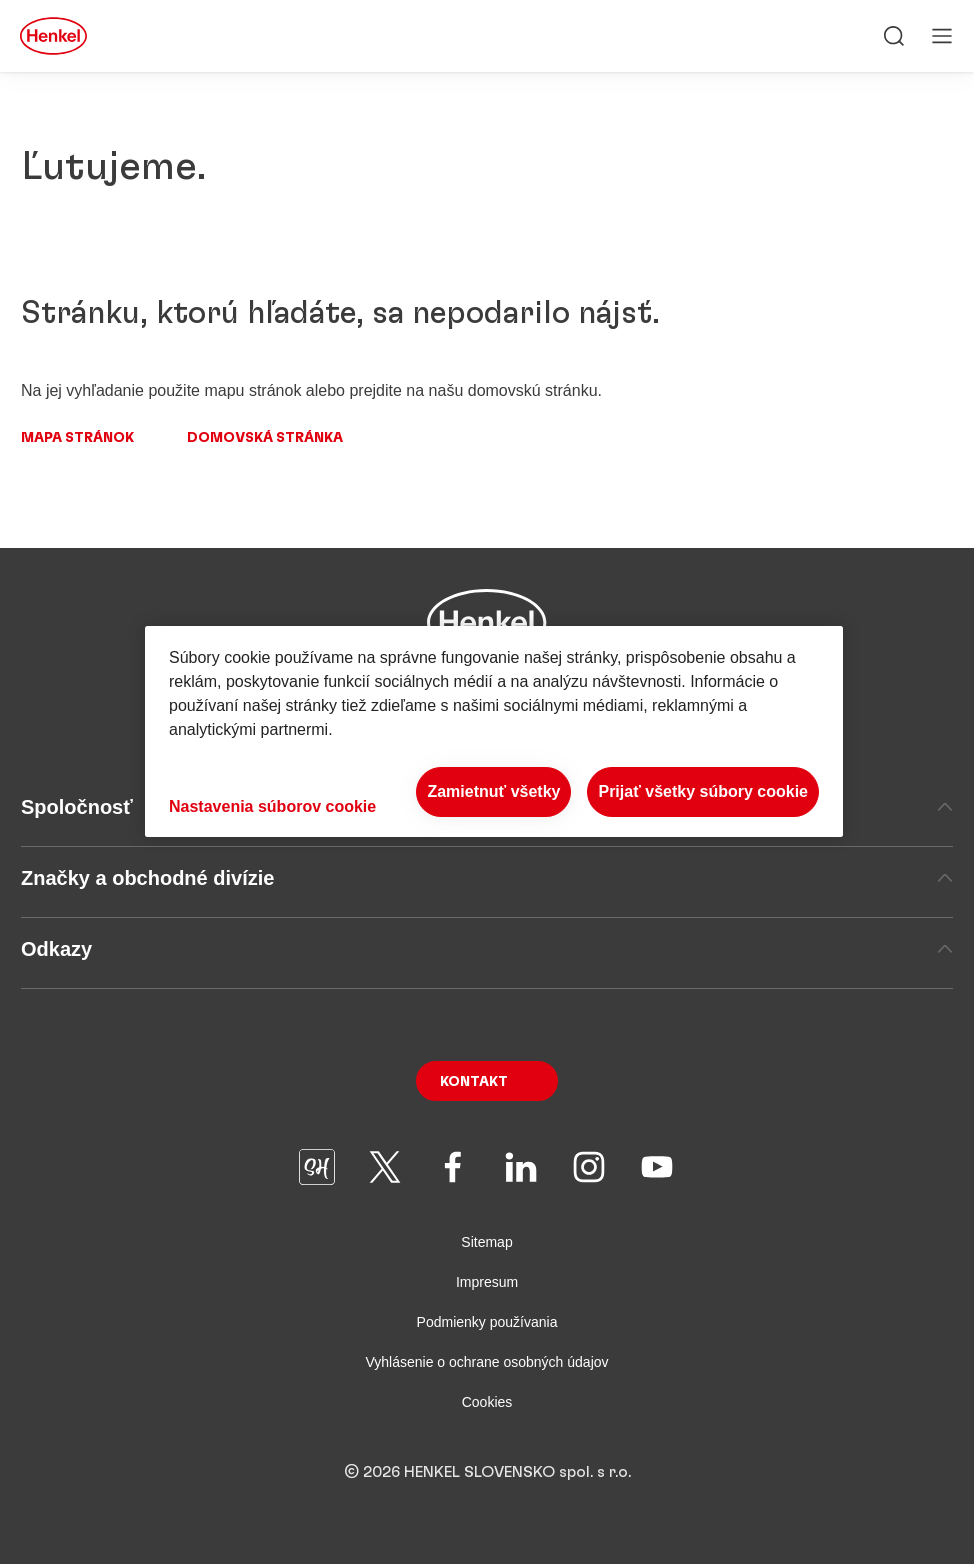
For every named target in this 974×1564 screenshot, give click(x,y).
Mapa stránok (77, 438)
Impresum (487, 1282)
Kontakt (474, 1082)
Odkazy (487, 949)
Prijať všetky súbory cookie (703, 791)
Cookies (487, 1402)
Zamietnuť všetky (493, 791)
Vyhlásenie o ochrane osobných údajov (486, 1362)
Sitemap (486, 1242)
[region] (494, 731)
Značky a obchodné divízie (487, 878)
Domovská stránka (265, 438)
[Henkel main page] (53, 36)
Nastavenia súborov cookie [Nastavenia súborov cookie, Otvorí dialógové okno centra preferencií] (272, 806)
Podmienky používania (487, 1322)
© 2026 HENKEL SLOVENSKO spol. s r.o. (487, 1472)
